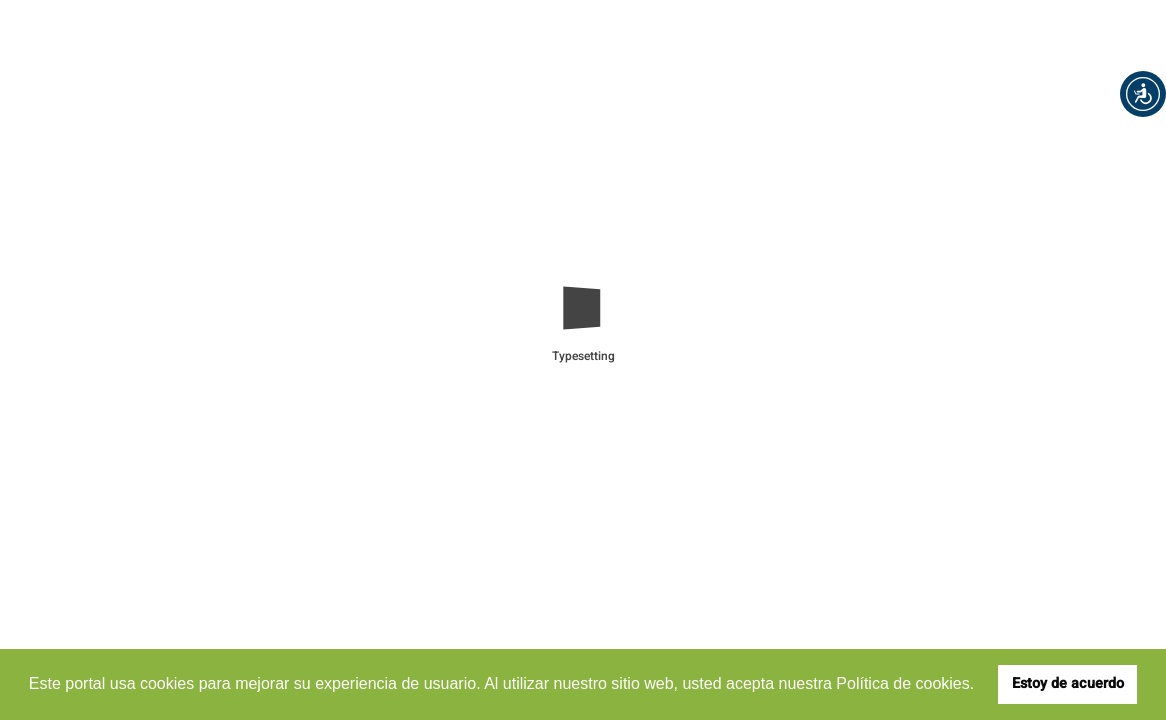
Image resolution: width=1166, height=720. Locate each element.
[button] (1143, 94)
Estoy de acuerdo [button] (1068, 683)
